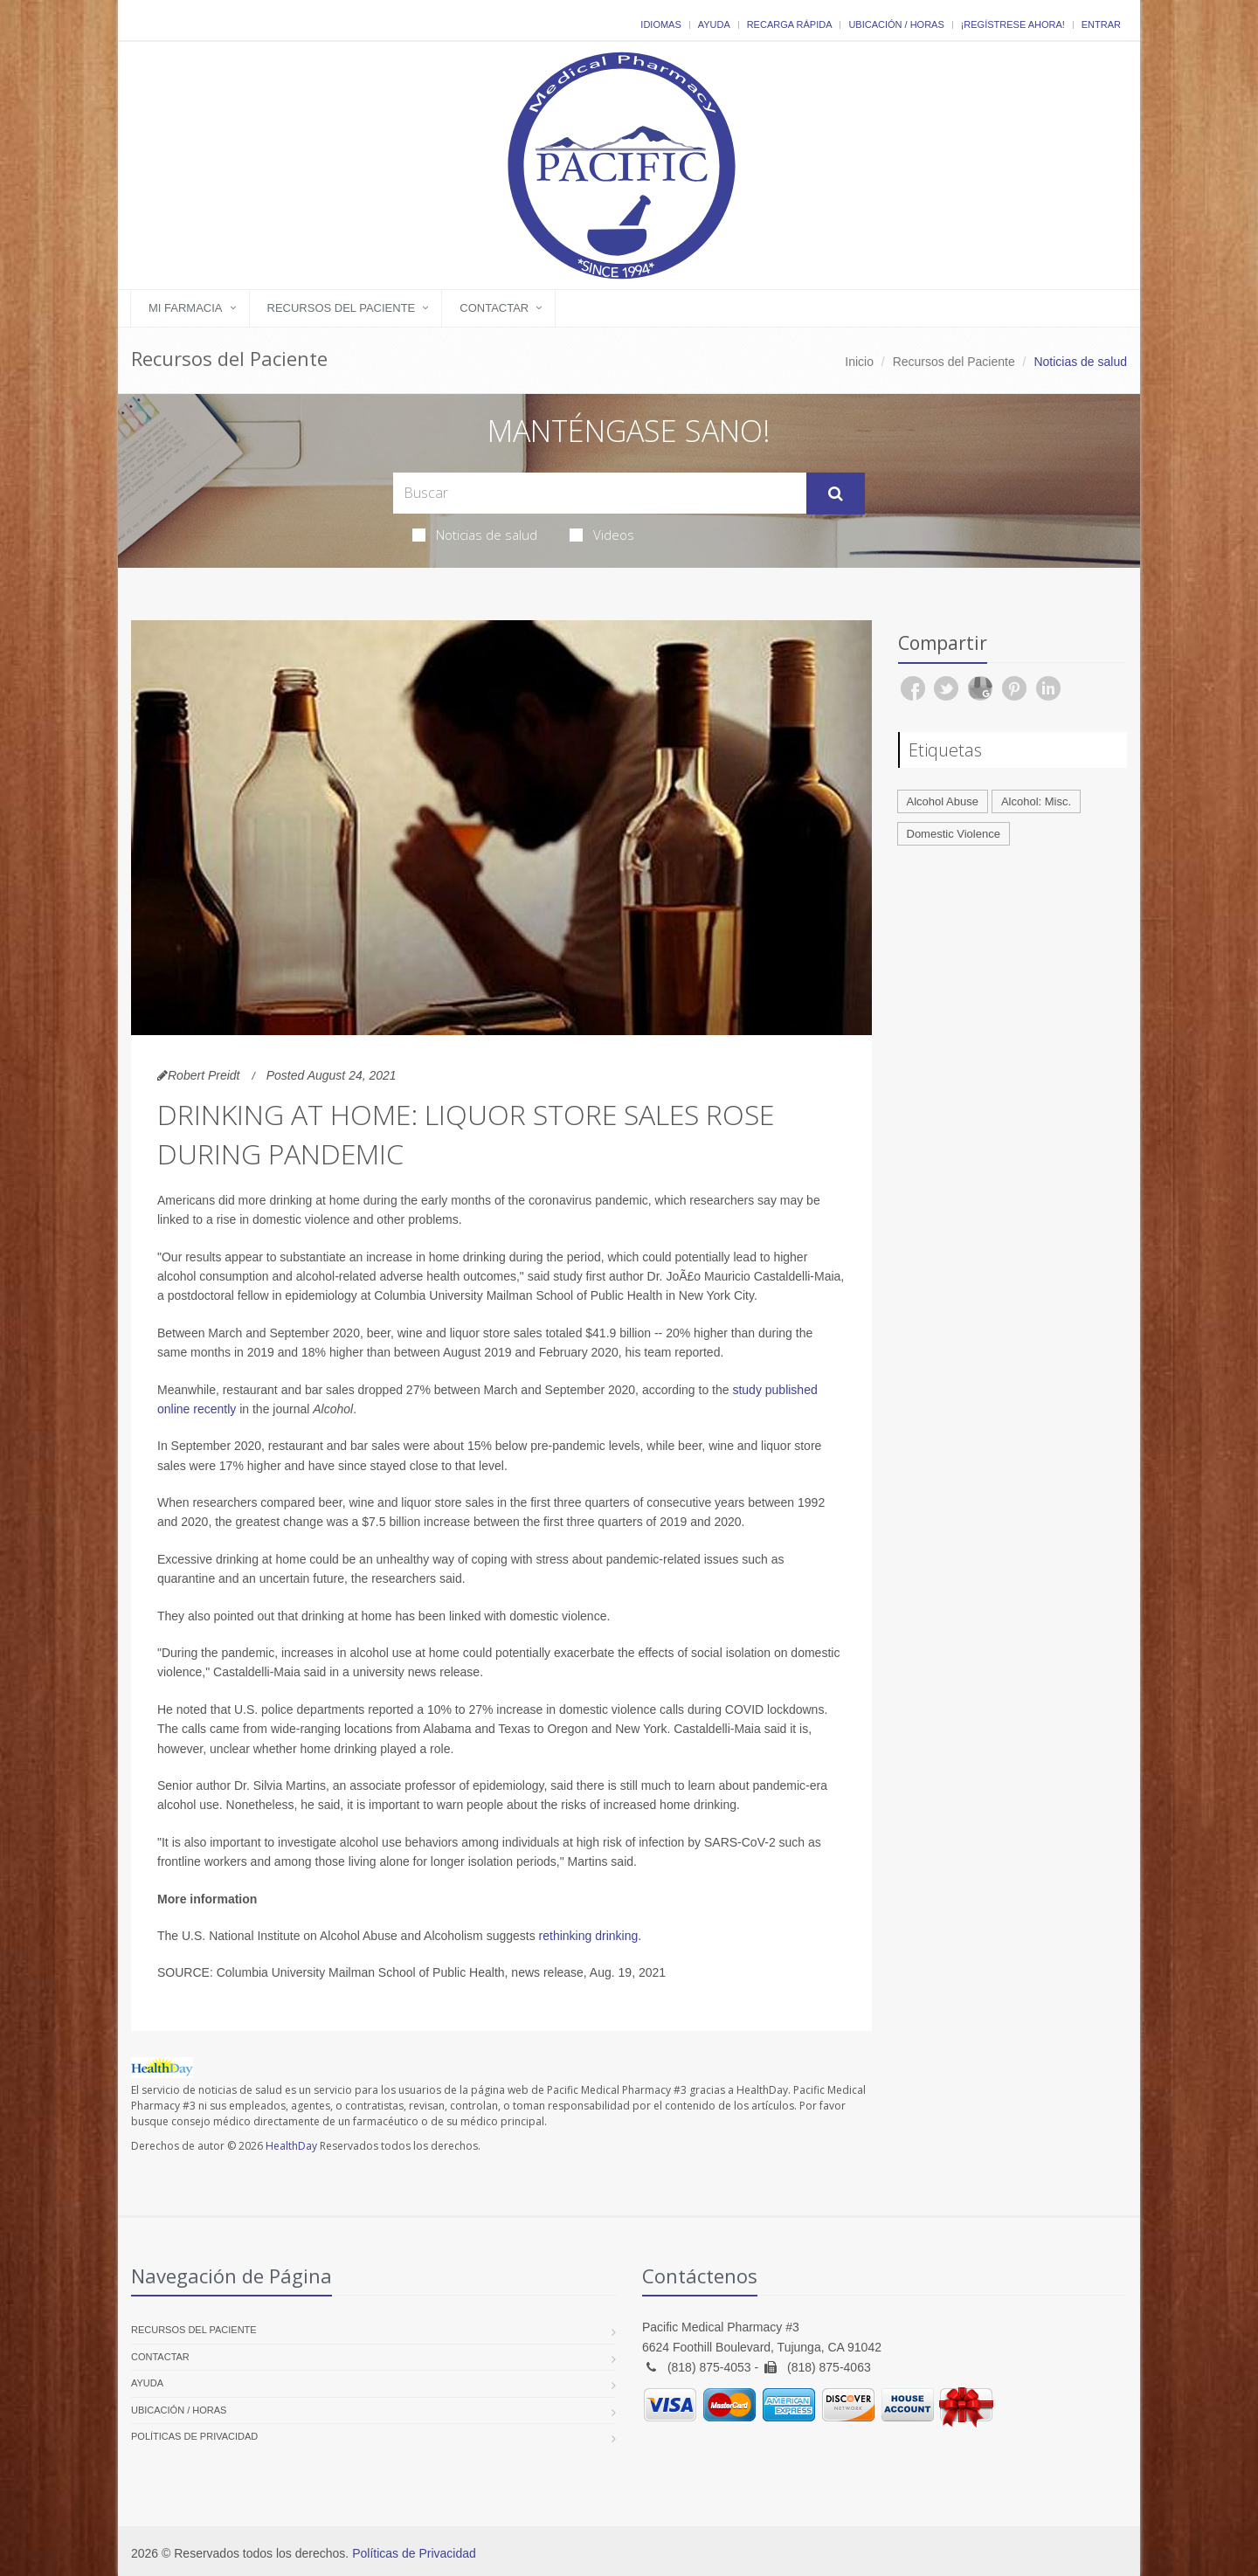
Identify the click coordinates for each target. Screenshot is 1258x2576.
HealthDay (291, 2145)
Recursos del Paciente (341, 307)
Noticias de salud (474, 534)
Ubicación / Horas (896, 24)
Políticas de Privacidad (194, 2436)
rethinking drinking (589, 1936)
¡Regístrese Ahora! (1013, 24)
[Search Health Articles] (599, 493)
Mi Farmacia (186, 307)
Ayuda (714, 24)
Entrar (1101, 24)
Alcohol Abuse (942, 801)
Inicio (859, 362)
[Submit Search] (835, 494)
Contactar (494, 307)
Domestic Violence (953, 833)
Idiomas (660, 24)
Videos (602, 534)
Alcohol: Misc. (1036, 801)
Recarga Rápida (790, 24)
